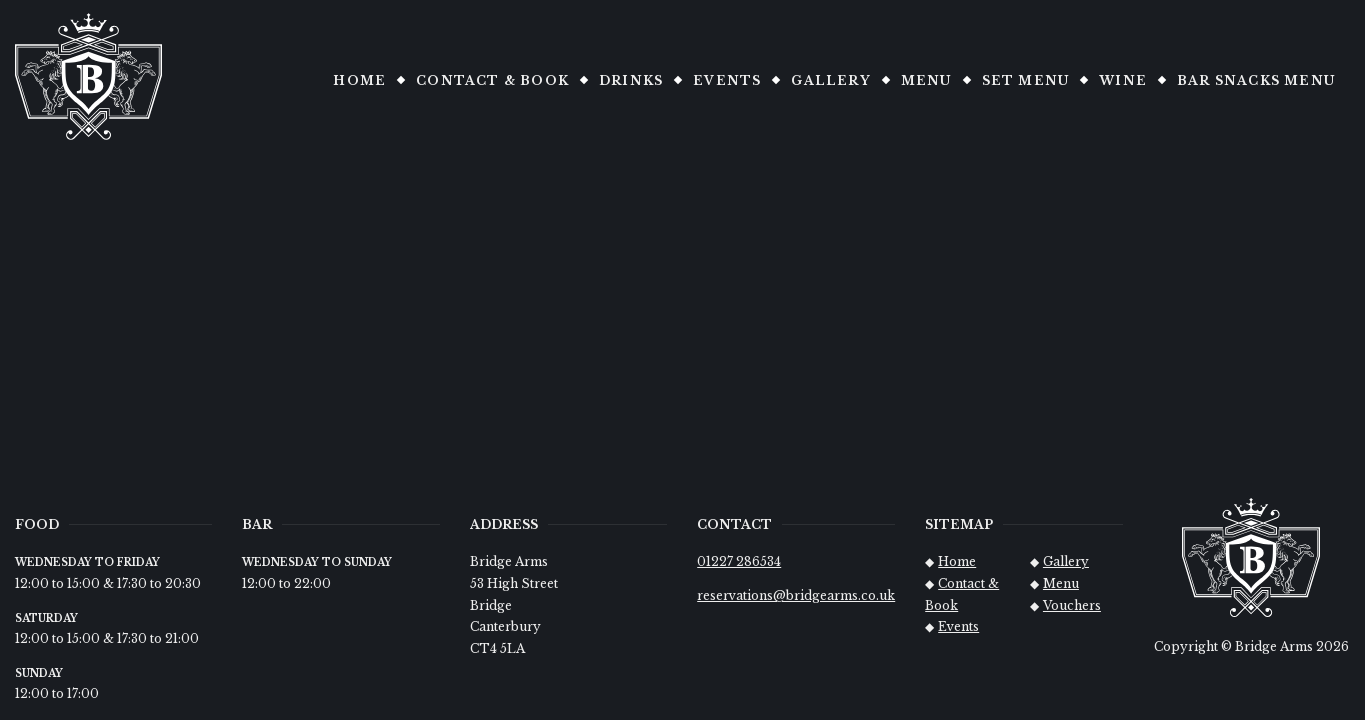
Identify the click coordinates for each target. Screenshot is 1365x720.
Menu (926, 80)
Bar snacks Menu (1256, 80)
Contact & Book (492, 80)
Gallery (830, 80)
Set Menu (1026, 80)
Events (727, 80)
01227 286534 (739, 561)
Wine (1123, 80)
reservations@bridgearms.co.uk (796, 595)
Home (359, 80)
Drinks (631, 80)
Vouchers (1072, 605)
